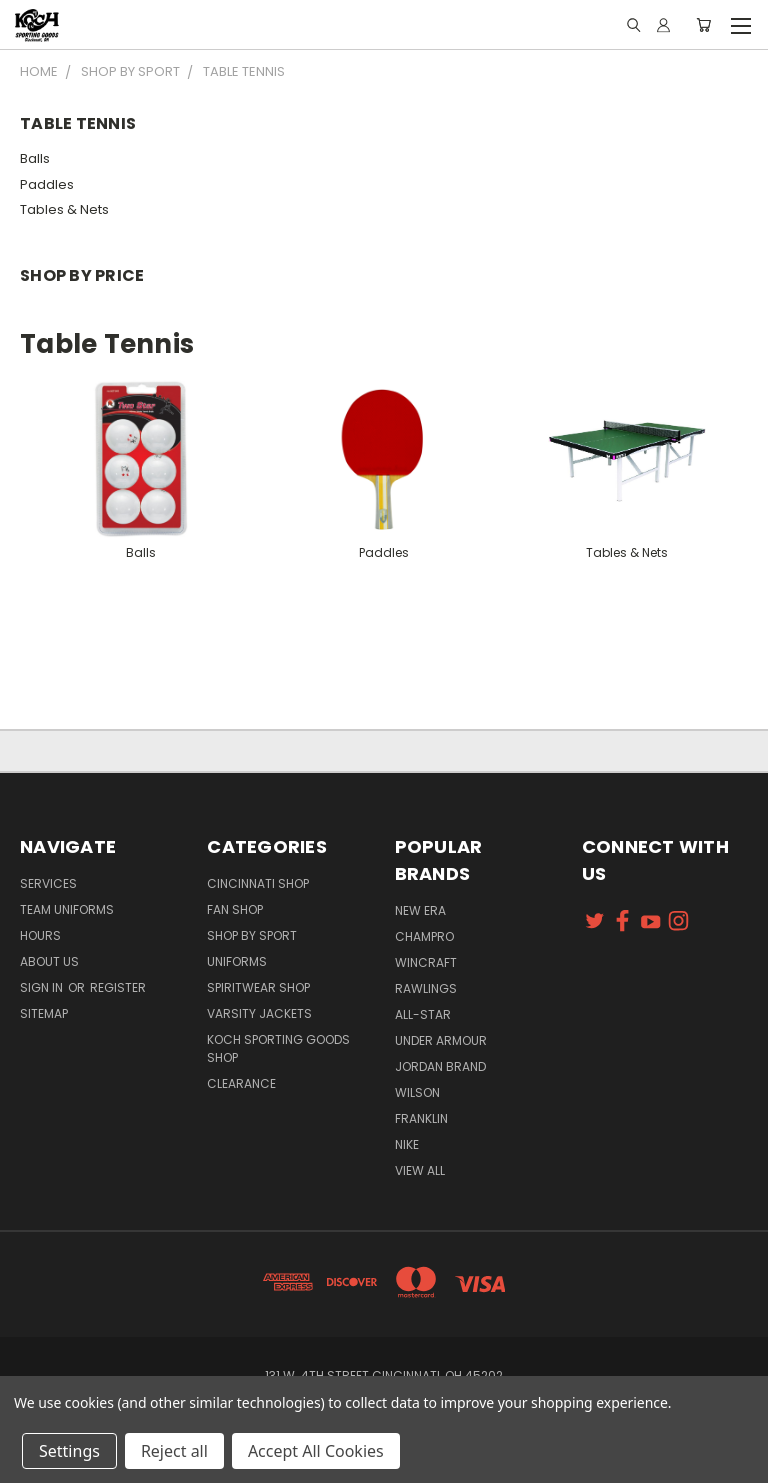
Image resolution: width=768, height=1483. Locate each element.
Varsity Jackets (259, 1013)
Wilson (417, 1092)
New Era (420, 910)
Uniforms (237, 961)
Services (48, 883)
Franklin (421, 1118)
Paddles (47, 184)
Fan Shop (235, 909)
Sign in (43, 987)
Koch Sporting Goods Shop (278, 1048)
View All (420, 1170)
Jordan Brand (440, 1066)
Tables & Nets (64, 209)
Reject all (174, 1451)
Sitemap (44, 1013)
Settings (69, 1451)
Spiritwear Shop (258, 987)
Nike (407, 1144)
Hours (40, 935)
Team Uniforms (67, 909)
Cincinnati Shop (258, 883)
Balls (35, 158)
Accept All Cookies (316, 1451)
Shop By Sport (252, 935)
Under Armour (441, 1040)
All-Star (423, 1014)
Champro (424, 936)
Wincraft (426, 962)
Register (118, 987)
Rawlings (426, 988)
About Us (49, 961)
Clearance (241, 1083)
